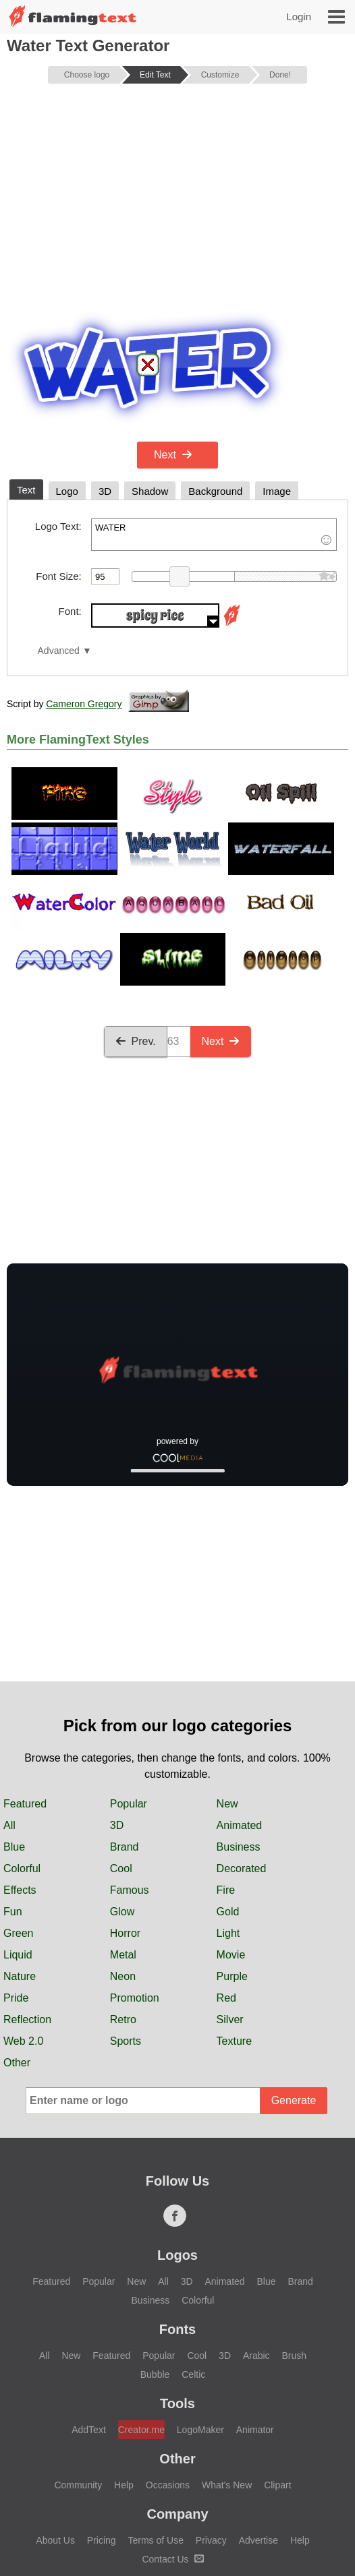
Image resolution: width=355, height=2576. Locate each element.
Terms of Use (155, 2410)
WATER (214, 534)
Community (78, 2354)
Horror (125, 1803)
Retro (123, 1889)
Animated (240, 1695)
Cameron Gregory (83, 703)
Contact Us (172, 2429)
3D (117, 1695)
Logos (177, 2125)
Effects (19, 1760)
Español (292, 2506)
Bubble (155, 2244)
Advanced (59, 651)
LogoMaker (200, 2299)
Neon (123, 1846)
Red (226, 1868)
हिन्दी (49, 2506)
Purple (232, 1846)
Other (16, 1932)
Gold (228, 1781)
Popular (128, 1673)
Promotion (134, 1868)
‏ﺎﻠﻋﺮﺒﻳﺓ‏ (118, 2483)
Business (239, 1717)
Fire (226, 1760)
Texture (234, 1911)
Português (163, 2506)
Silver (230, 1889)
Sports (125, 1911)
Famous (129, 1760)
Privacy (211, 2410)
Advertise (258, 2410)
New (227, 1673)
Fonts (177, 2199)
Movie (231, 1824)
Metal (123, 1824)
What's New (227, 2354)
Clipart (277, 2354)
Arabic (256, 2225)
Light (228, 1803)
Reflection (27, 1889)
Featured (25, 1673)
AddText (89, 2299)
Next (173, 454)
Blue (14, 1717)
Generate (294, 1970)
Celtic (193, 2244)
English (61, 2483)
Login (298, 16)
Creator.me (141, 2299)
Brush (293, 2225)
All (9, 1695)
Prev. (135, 1041)
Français (223, 2483)
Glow (122, 1781)
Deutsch (286, 2483)
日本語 (99, 2506)
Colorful (21, 1738)
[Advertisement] (177, 197)
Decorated (242, 1738)
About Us (55, 2410)
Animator (255, 2299)
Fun (12, 1781)
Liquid (17, 1824)
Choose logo (86, 75)
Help (124, 2354)
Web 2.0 (23, 1911)
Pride (15, 1868)
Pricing (101, 2410)
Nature (19, 1846)
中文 (168, 2483)
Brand (124, 1717)
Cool (121, 1738)
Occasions (168, 2354)
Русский (230, 2506)
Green (18, 1803)
